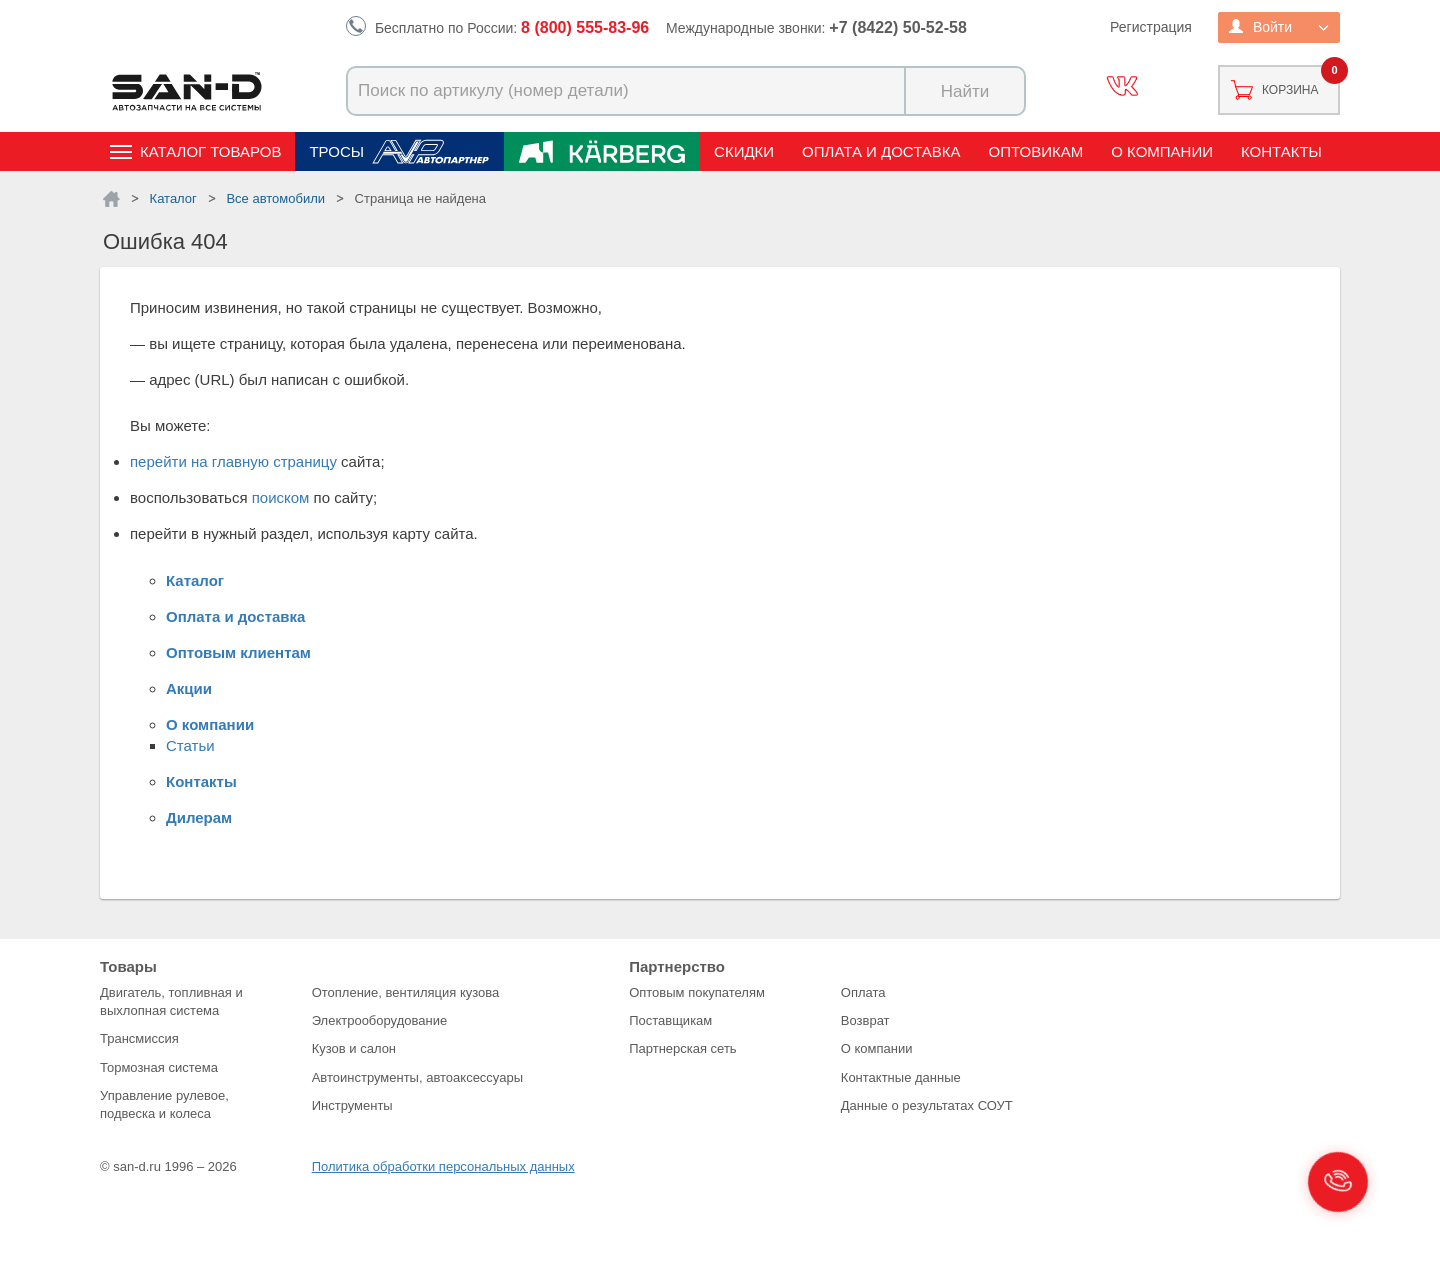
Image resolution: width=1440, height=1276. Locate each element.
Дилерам (199, 817)
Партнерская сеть (683, 1048)
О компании (1162, 151)
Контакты (1281, 151)
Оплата (863, 992)
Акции (189, 688)
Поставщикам (670, 1020)
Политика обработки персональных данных (443, 1166)
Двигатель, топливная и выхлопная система (171, 1001)
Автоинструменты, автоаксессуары (417, 1077)
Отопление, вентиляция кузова (406, 992)
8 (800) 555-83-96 (585, 27)
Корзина (1290, 90)
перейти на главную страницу (233, 461)
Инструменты (352, 1105)
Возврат (865, 1020)
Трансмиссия (139, 1038)
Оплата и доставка (881, 151)
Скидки (744, 151)
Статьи (190, 745)
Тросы (336, 151)
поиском (281, 497)
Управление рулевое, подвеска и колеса (164, 1104)
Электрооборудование (380, 1020)
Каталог (195, 580)
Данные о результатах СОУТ (927, 1105)
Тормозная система (159, 1067)
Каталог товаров (210, 151)
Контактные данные (901, 1077)
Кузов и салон (354, 1048)
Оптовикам (1036, 151)
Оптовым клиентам (238, 652)
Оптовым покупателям (697, 992)
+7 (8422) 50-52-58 (897, 27)
